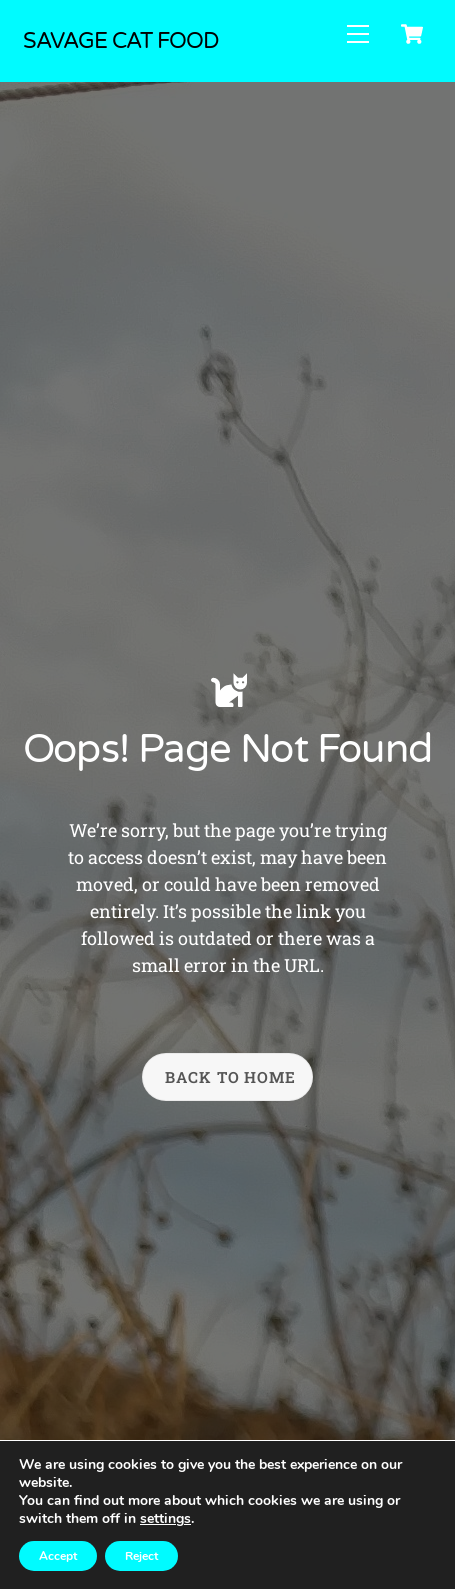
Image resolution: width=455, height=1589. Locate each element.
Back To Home (230, 1077)
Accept (58, 1556)
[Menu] (358, 34)
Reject (141, 1556)
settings (165, 1519)
